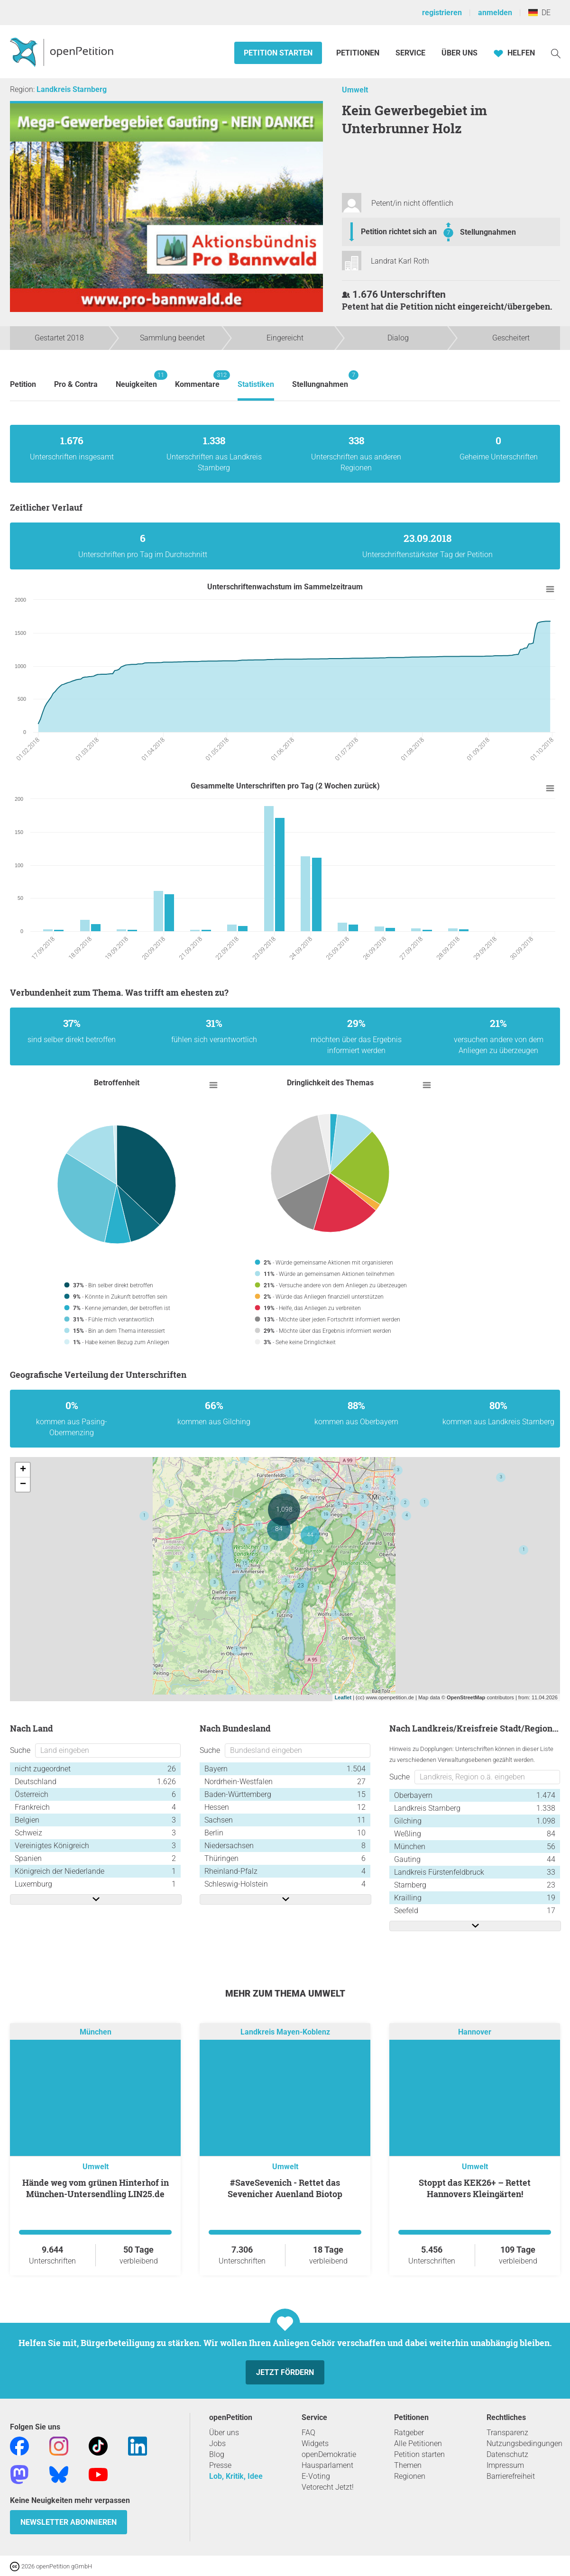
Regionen (409, 2476)
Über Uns (459, 52)
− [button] (23, 1484)
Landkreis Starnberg (72, 89)
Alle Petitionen (418, 2443)
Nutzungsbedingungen (524, 2443)
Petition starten (278, 52)
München (95, 2031)
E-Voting (316, 2476)
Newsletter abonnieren (68, 2522)
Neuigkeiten (136, 379)
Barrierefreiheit (511, 2476)
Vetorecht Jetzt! (328, 2487)
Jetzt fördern (285, 2372)
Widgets (315, 2443)
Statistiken (256, 384)
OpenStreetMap (466, 1697)
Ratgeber (409, 2432)
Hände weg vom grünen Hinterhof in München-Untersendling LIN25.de (95, 2188)
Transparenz (507, 2432)
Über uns (224, 2432)
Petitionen (358, 52)
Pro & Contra (76, 384)
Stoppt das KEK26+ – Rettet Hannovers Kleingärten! (475, 2188)
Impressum (505, 2465)
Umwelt (355, 89)
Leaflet (343, 1697)
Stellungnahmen (488, 232)
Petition (23, 384)
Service (410, 52)
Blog (216, 2454)
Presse (220, 2465)
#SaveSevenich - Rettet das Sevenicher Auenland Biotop (285, 2188)
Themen (408, 2465)
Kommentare (197, 379)
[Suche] (556, 52)
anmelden (495, 12)
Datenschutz (507, 2454)
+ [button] (23, 1470)
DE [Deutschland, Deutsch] (539, 12)
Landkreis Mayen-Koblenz (285, 2031)
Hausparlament (327, 2465)
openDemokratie (329, 2454)
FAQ (308, 2432)
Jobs (217, 2443)
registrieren (442, 12)
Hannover (474, 2031)
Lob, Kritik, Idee (236, 2476)
